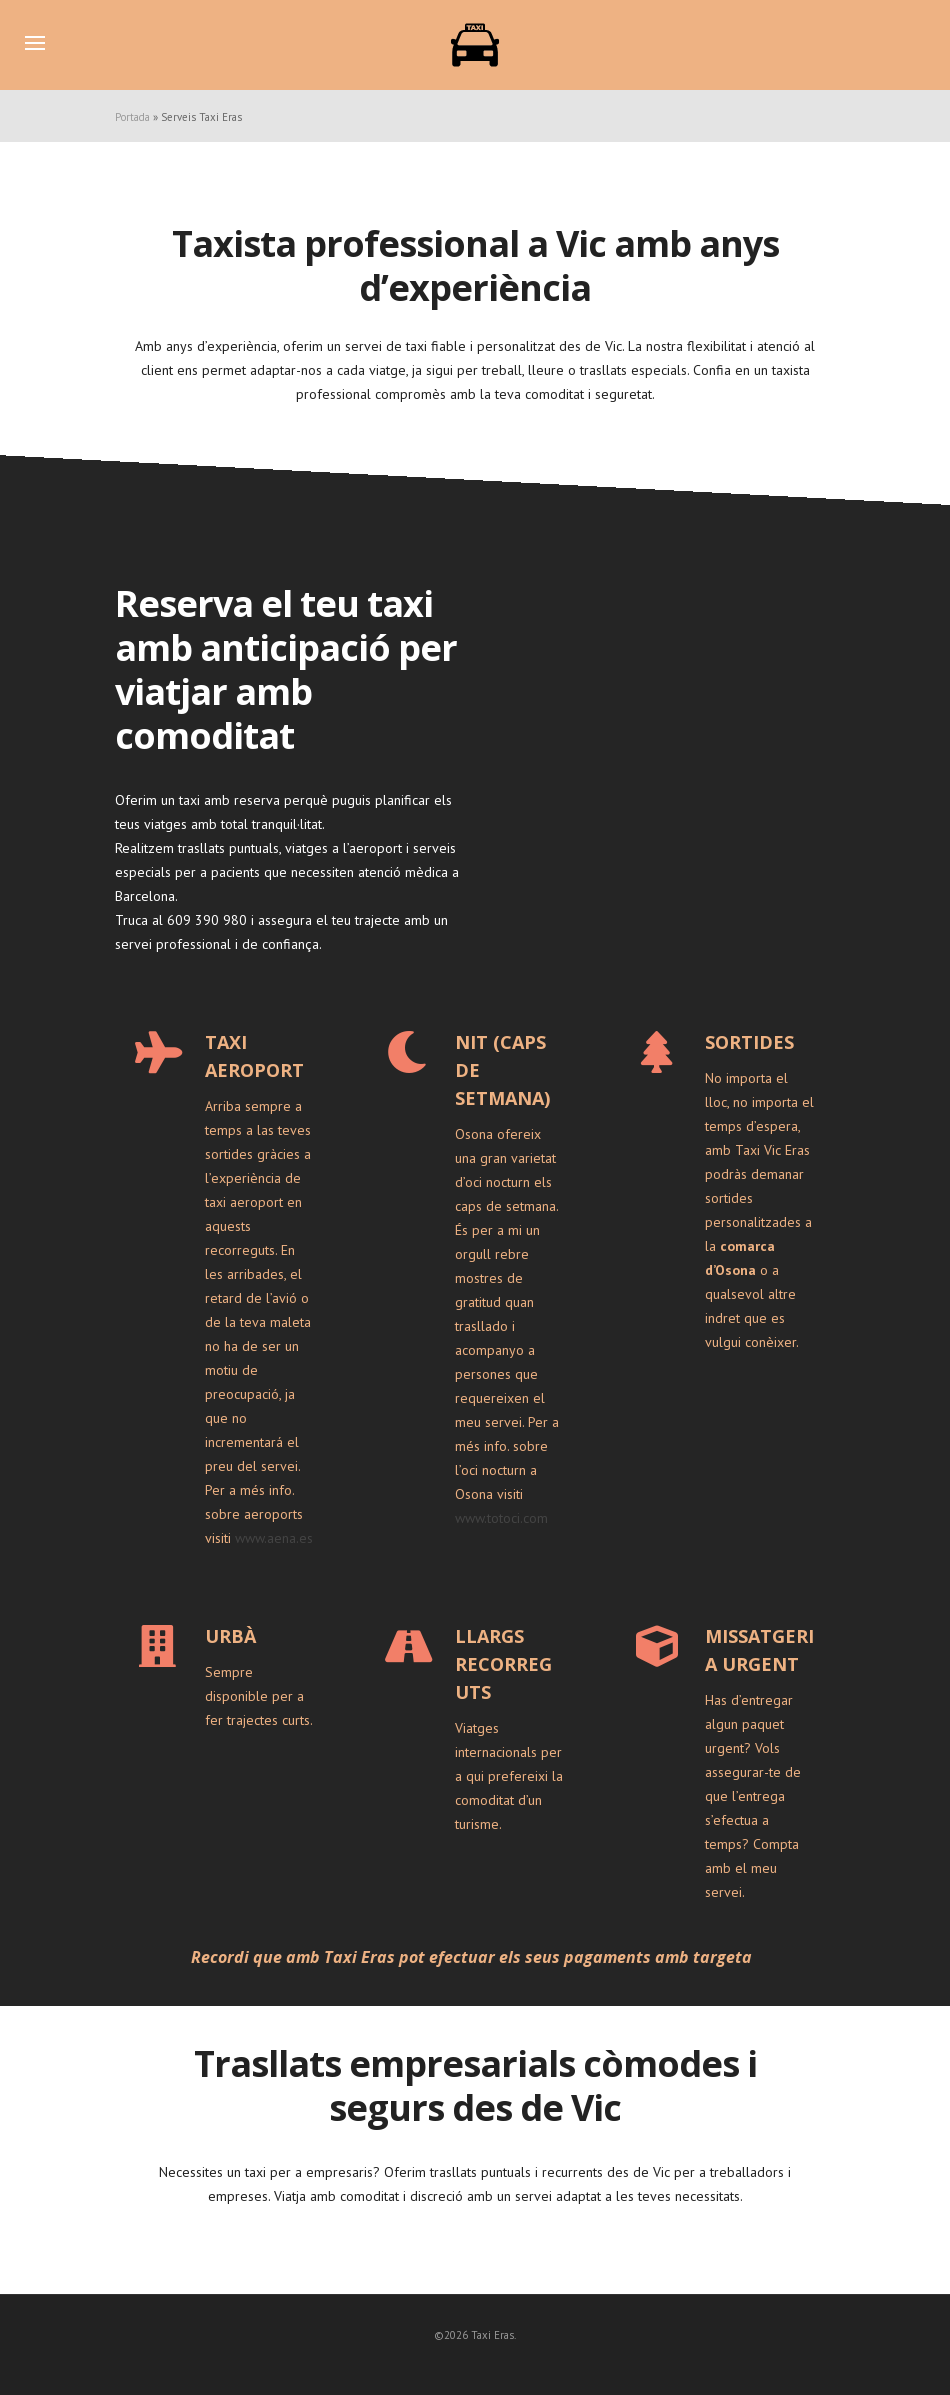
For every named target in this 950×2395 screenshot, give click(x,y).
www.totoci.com (501, 1518)
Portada (132, 117)
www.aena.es (274, 1538)
